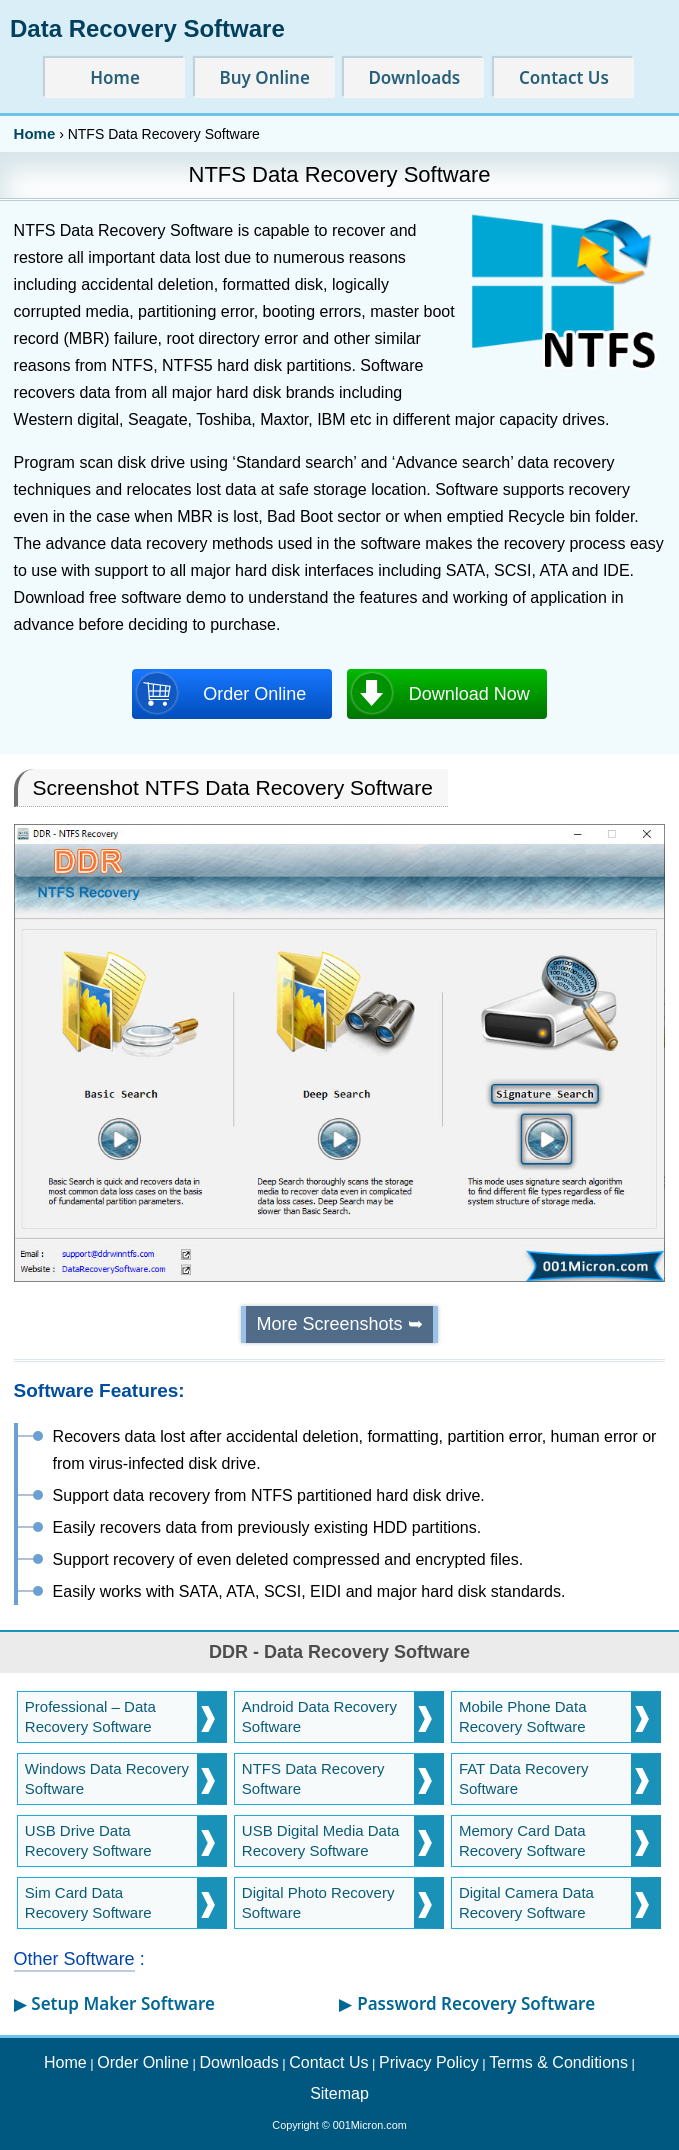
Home (35, 133)
